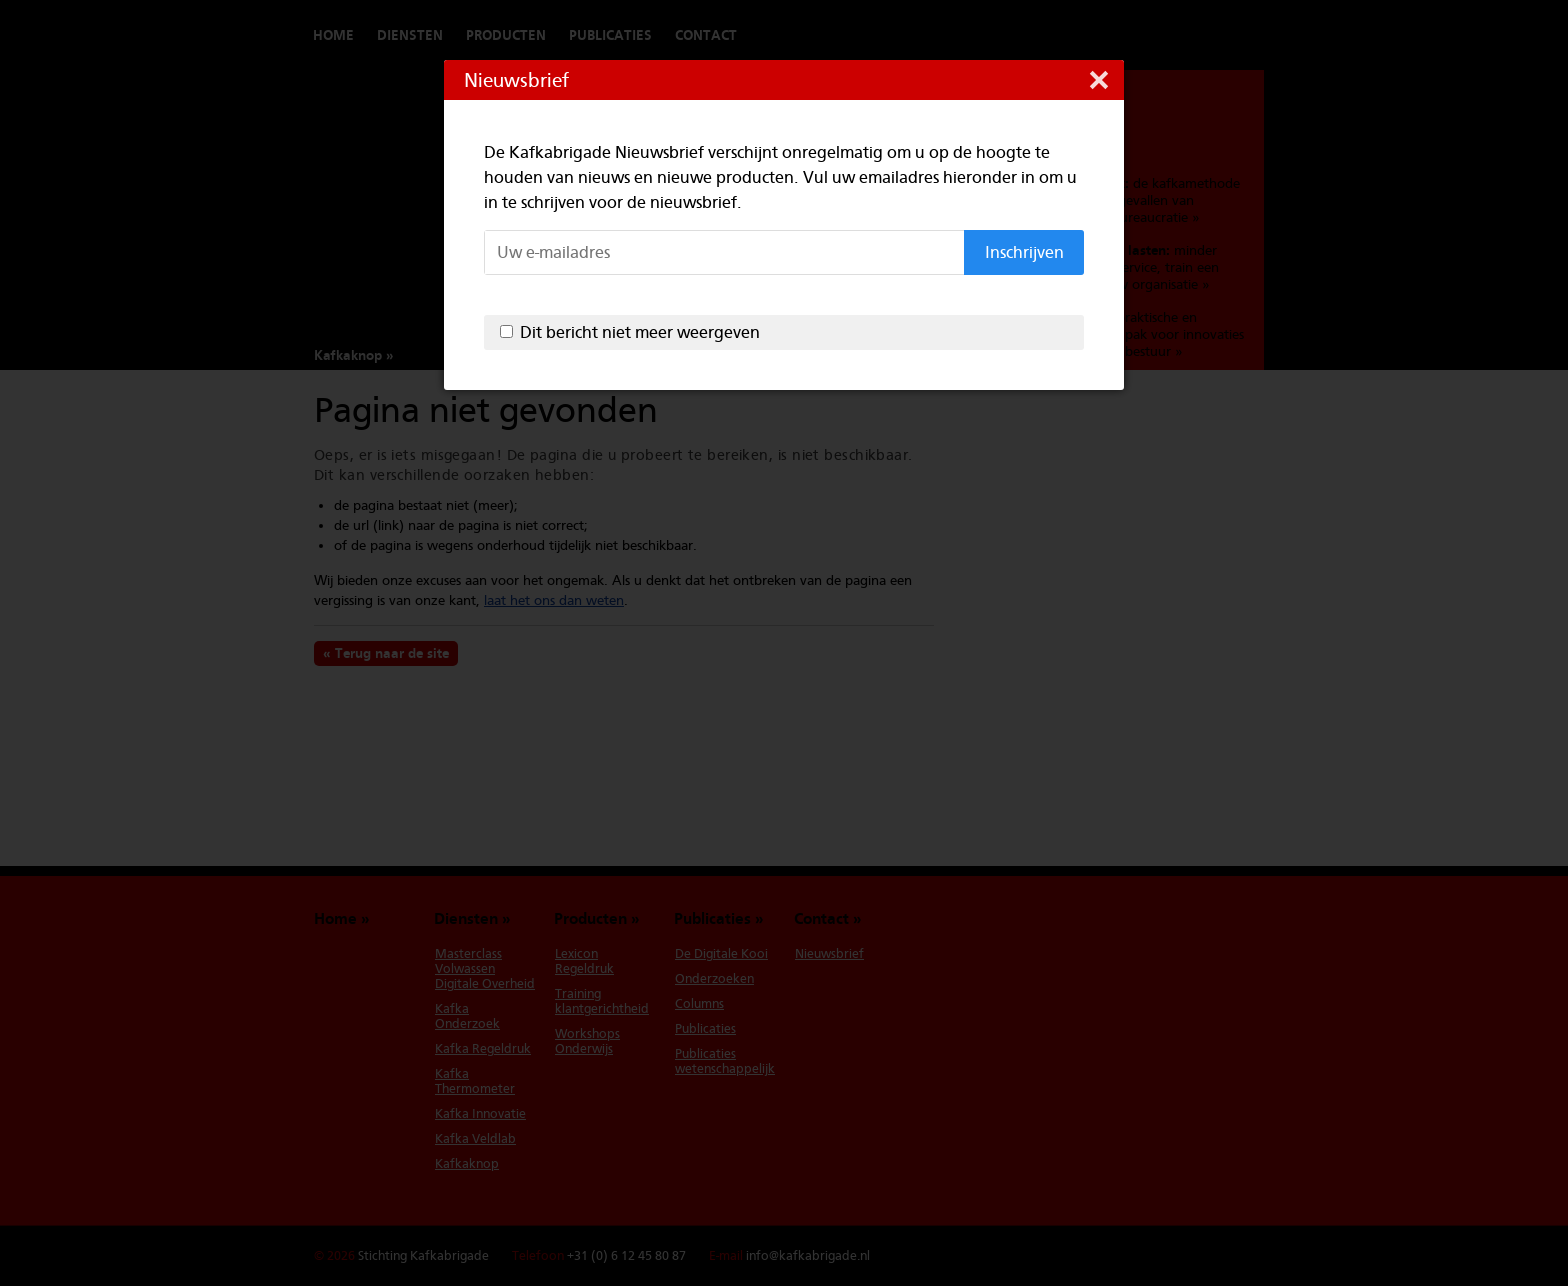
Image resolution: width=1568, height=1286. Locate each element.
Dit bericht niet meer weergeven (640, 332)
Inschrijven (1024, 252)
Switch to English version (1203, 35)
